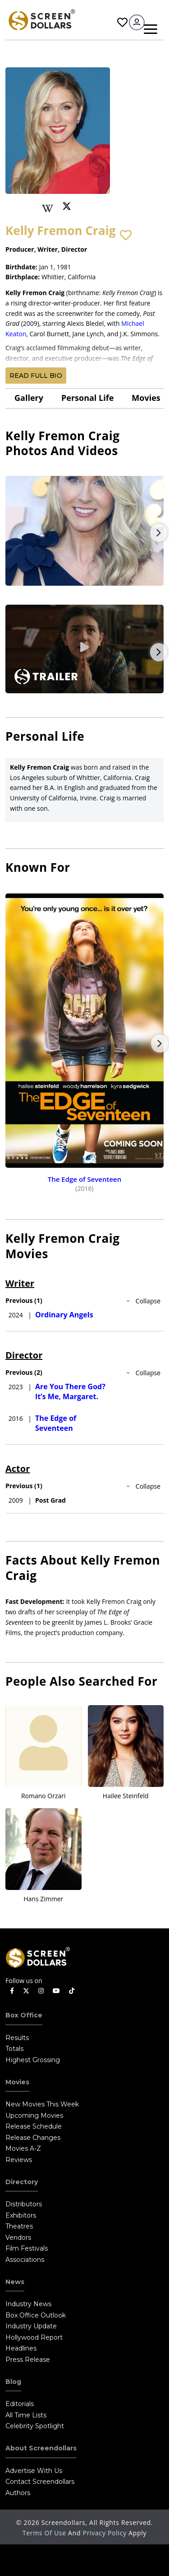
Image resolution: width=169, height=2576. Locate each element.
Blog (13, 2382)
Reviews (18, 2160)
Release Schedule (33, 2126)
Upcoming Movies (34, 2115)
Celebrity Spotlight (34, 2426)
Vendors (18, 2237)
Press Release (27, 2359)
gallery (28, 397)
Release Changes (32, 2138)
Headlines (21, 2348)
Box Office (23, 2015)
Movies (146, 397)
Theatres (19, 2226)
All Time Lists (25, 2415)
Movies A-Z (23, 2148)
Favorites (122, 22)
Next (158, 533)
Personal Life (87, 397)
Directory (21, 2182)
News (14, 2282)
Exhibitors (20, 2215)
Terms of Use (45, 2533)
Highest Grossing (32, 2060)
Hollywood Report (34, 2337)
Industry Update (31, 2326)
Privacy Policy (106, 2533)
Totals (14, 2049)
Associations (24, 2260)
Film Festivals (26, 2248)
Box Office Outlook (35, 2315)
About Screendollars (41, 2448)
